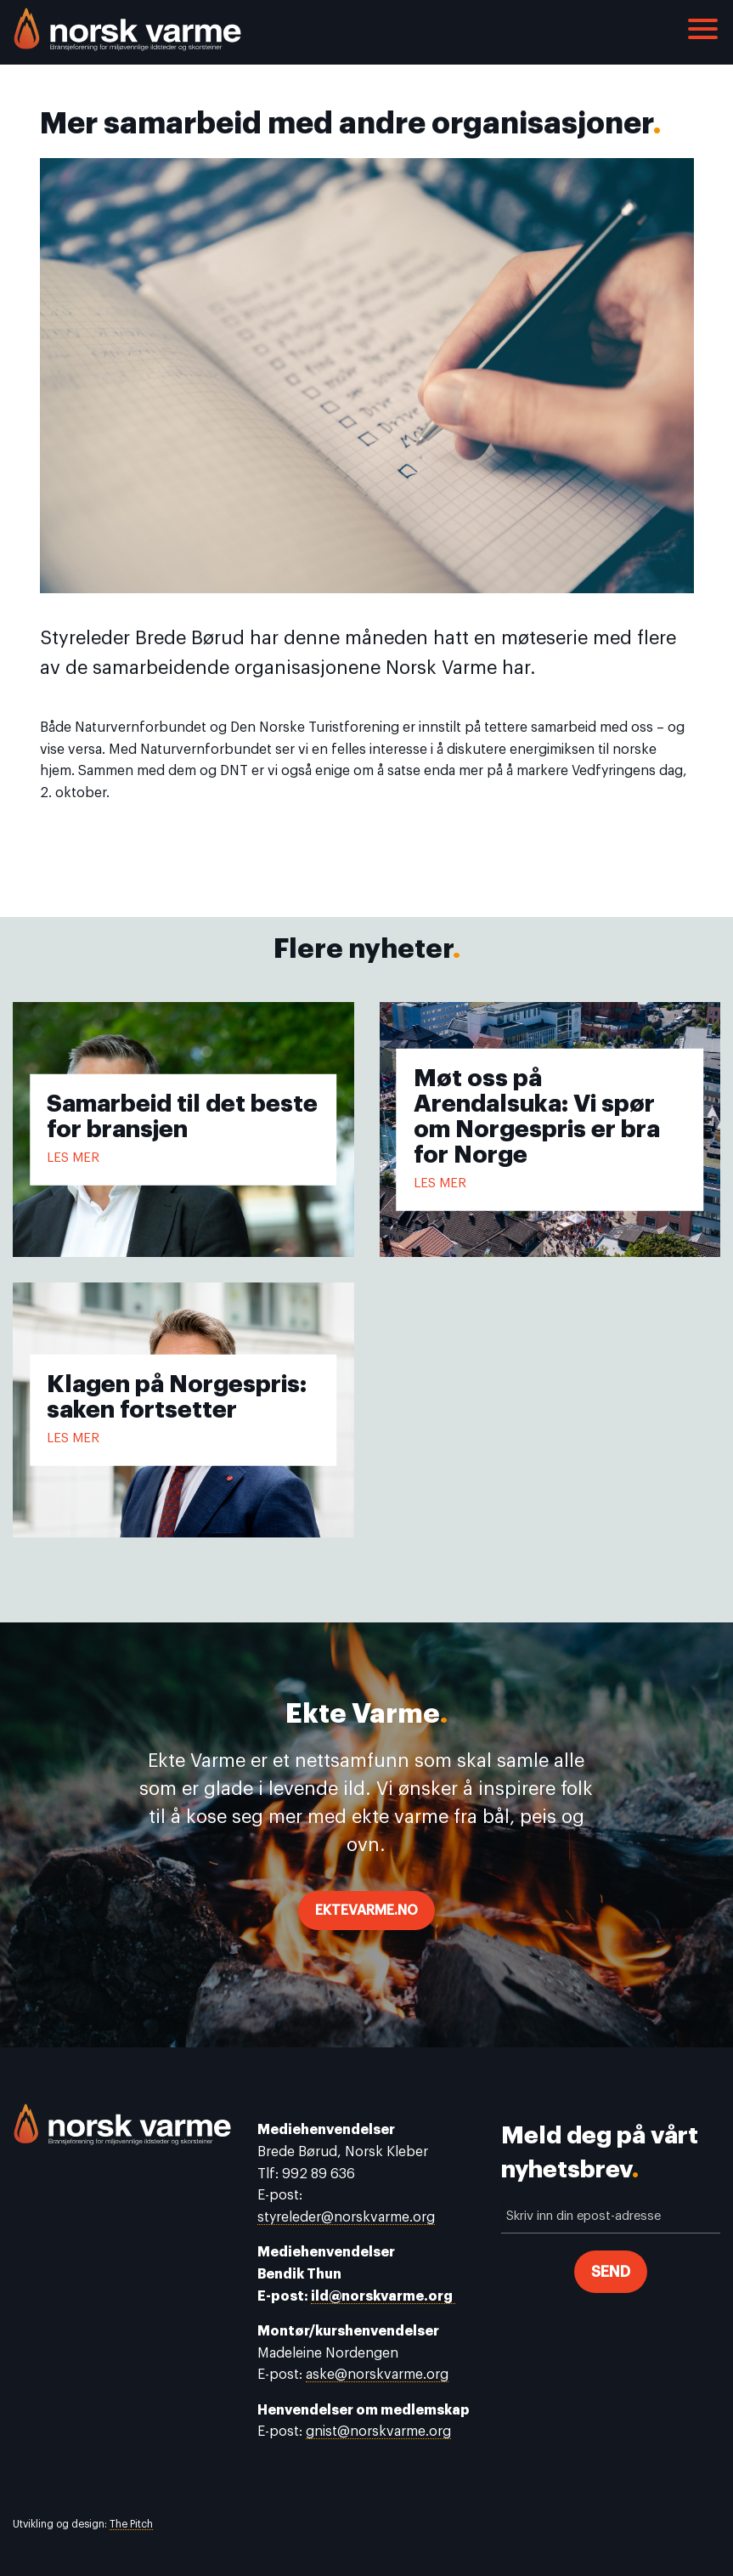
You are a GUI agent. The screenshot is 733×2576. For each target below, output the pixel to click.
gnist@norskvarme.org (378, 2431)
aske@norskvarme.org (377, 2374)
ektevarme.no (366, 1910)
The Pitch (131, 2524)
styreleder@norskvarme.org (346, 2217)
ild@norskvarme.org (383, 2296)
